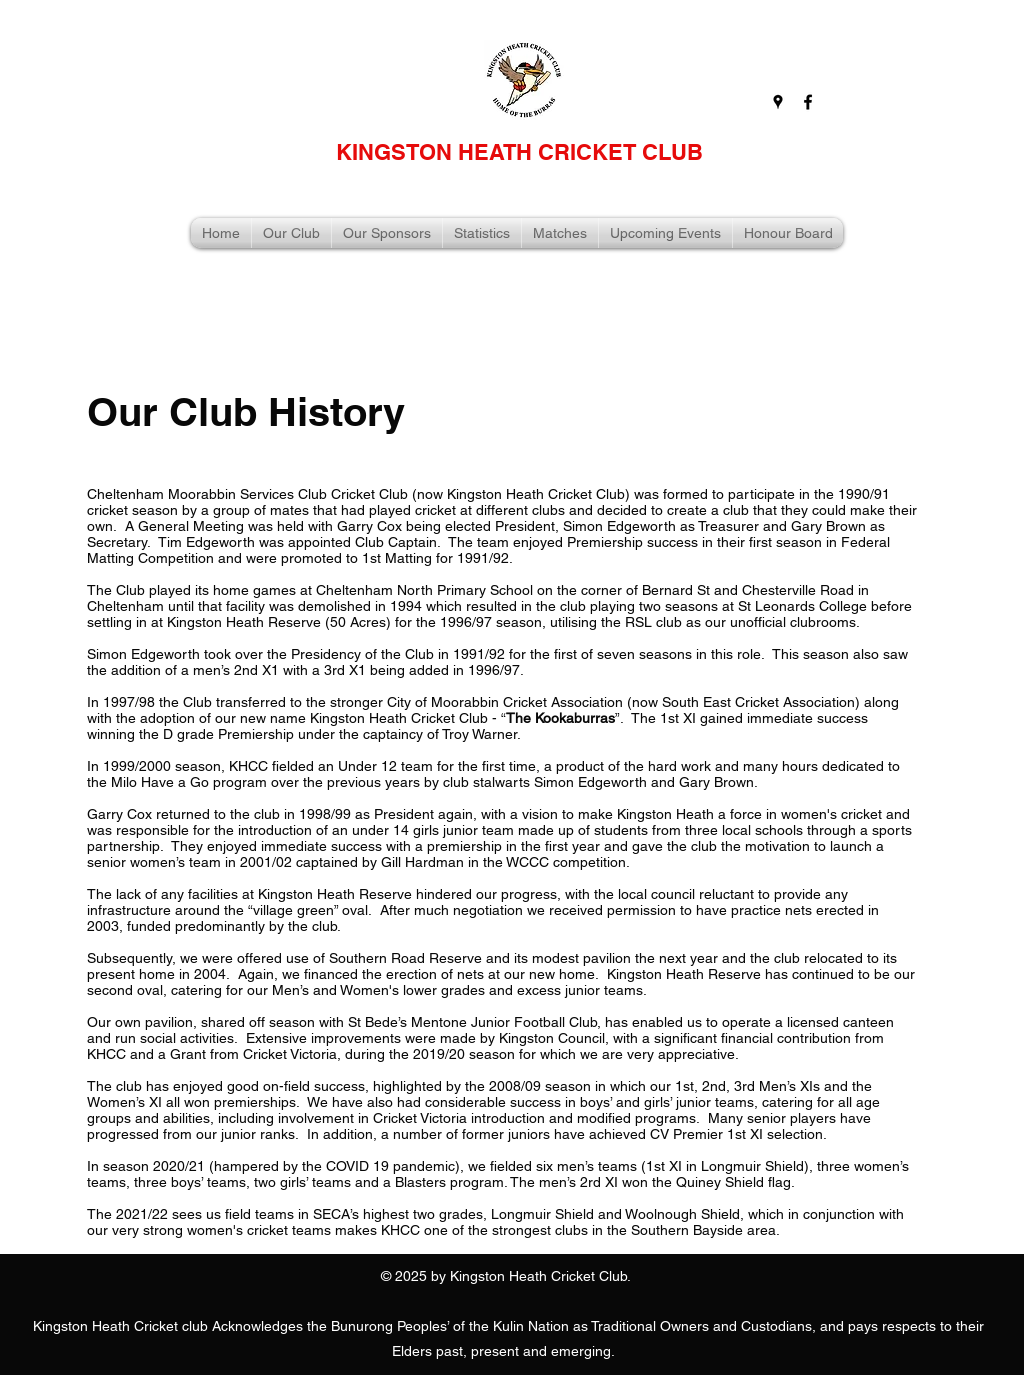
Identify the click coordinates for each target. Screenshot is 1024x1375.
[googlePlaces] (778, 102)
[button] (291, 233)
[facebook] (808, 102)
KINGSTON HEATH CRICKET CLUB (519, 152)
